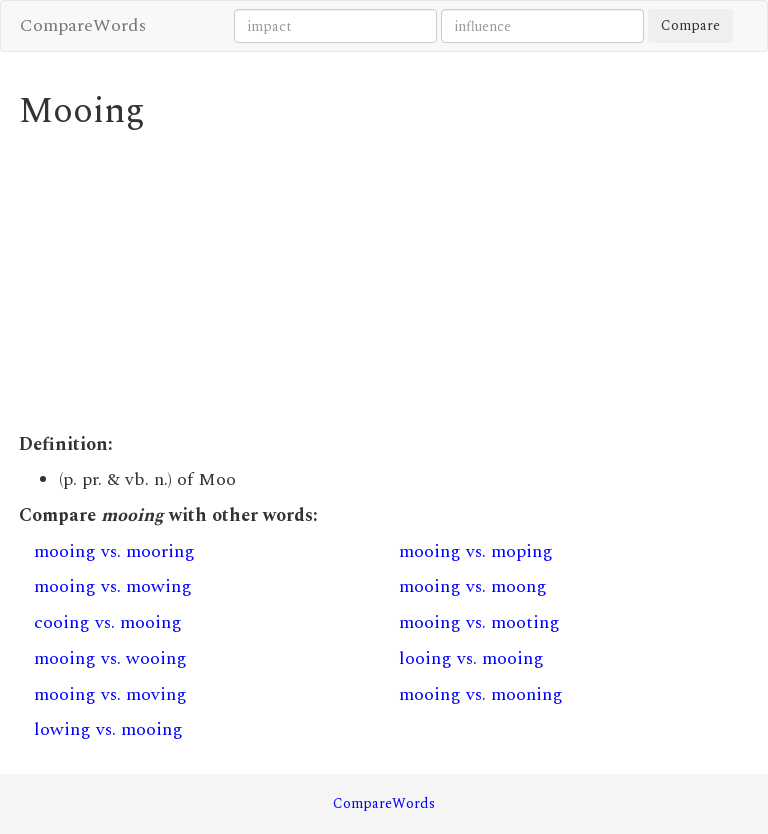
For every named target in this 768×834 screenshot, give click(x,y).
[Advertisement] (384, 282)
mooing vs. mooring (114, 551)
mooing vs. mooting (479, 622)
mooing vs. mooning (481, 694)
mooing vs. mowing (113, 586)
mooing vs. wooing (110, 658)
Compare (690, 25)
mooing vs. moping (476, 551)
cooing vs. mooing (108, 622)
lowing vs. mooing (108, 729)
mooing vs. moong (473, 586)
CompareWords (83, 25)
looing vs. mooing (471, 658)
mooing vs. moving (110, 694)
